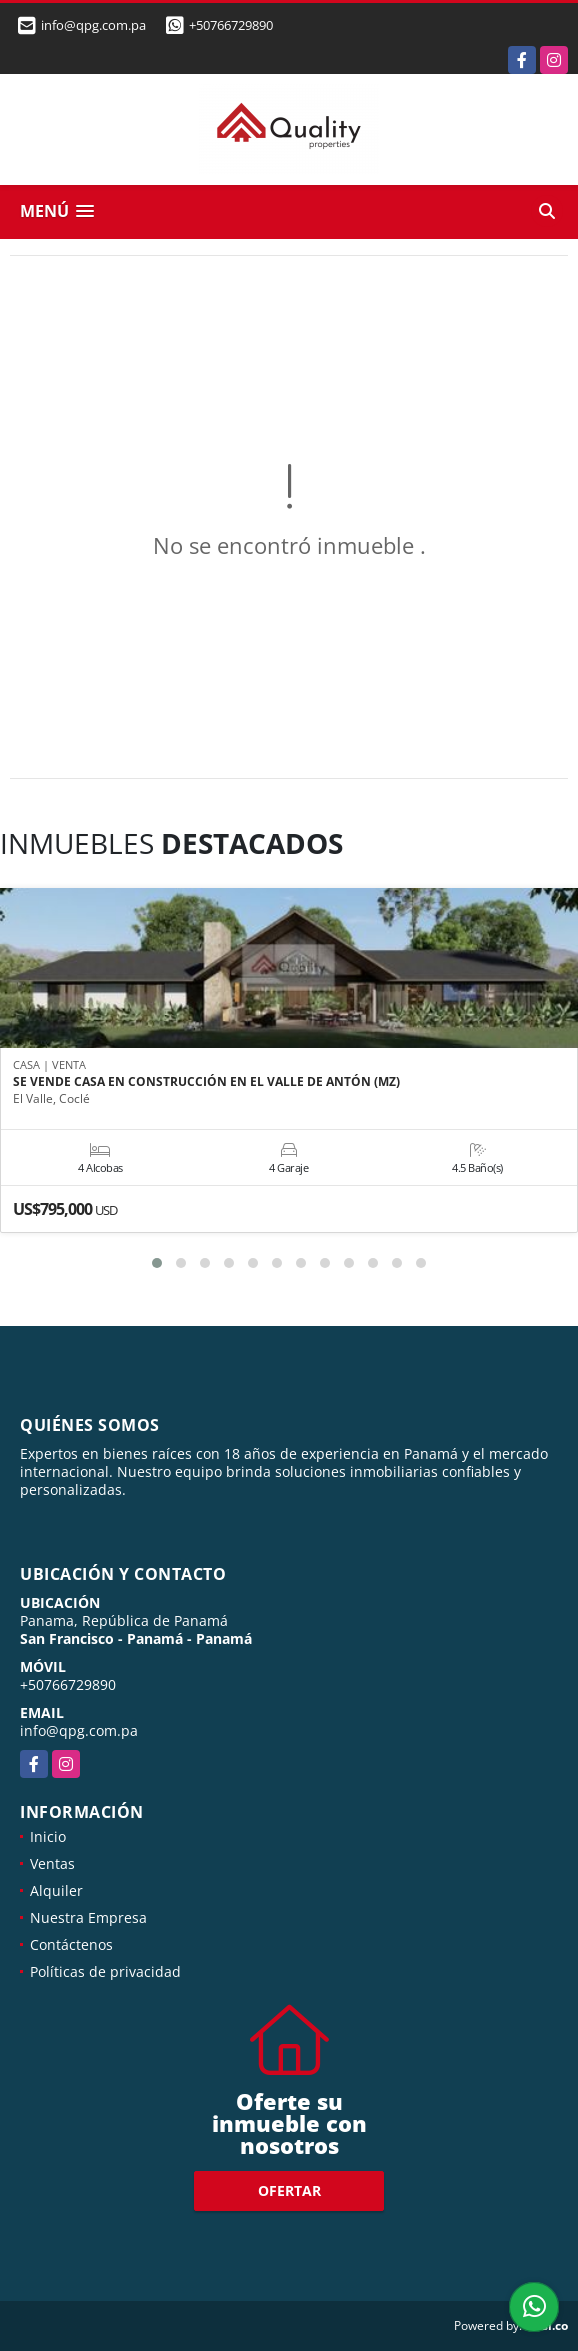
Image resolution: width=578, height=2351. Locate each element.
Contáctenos (71, 1944)
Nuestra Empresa (88, 1917)
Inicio (48, 1836)
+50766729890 (231, 25)
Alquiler (56, 1890)
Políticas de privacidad (105, 1971)
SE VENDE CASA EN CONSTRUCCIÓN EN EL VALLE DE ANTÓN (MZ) (206, 1082)
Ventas (52, 1863)
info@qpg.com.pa (79, 1730)
